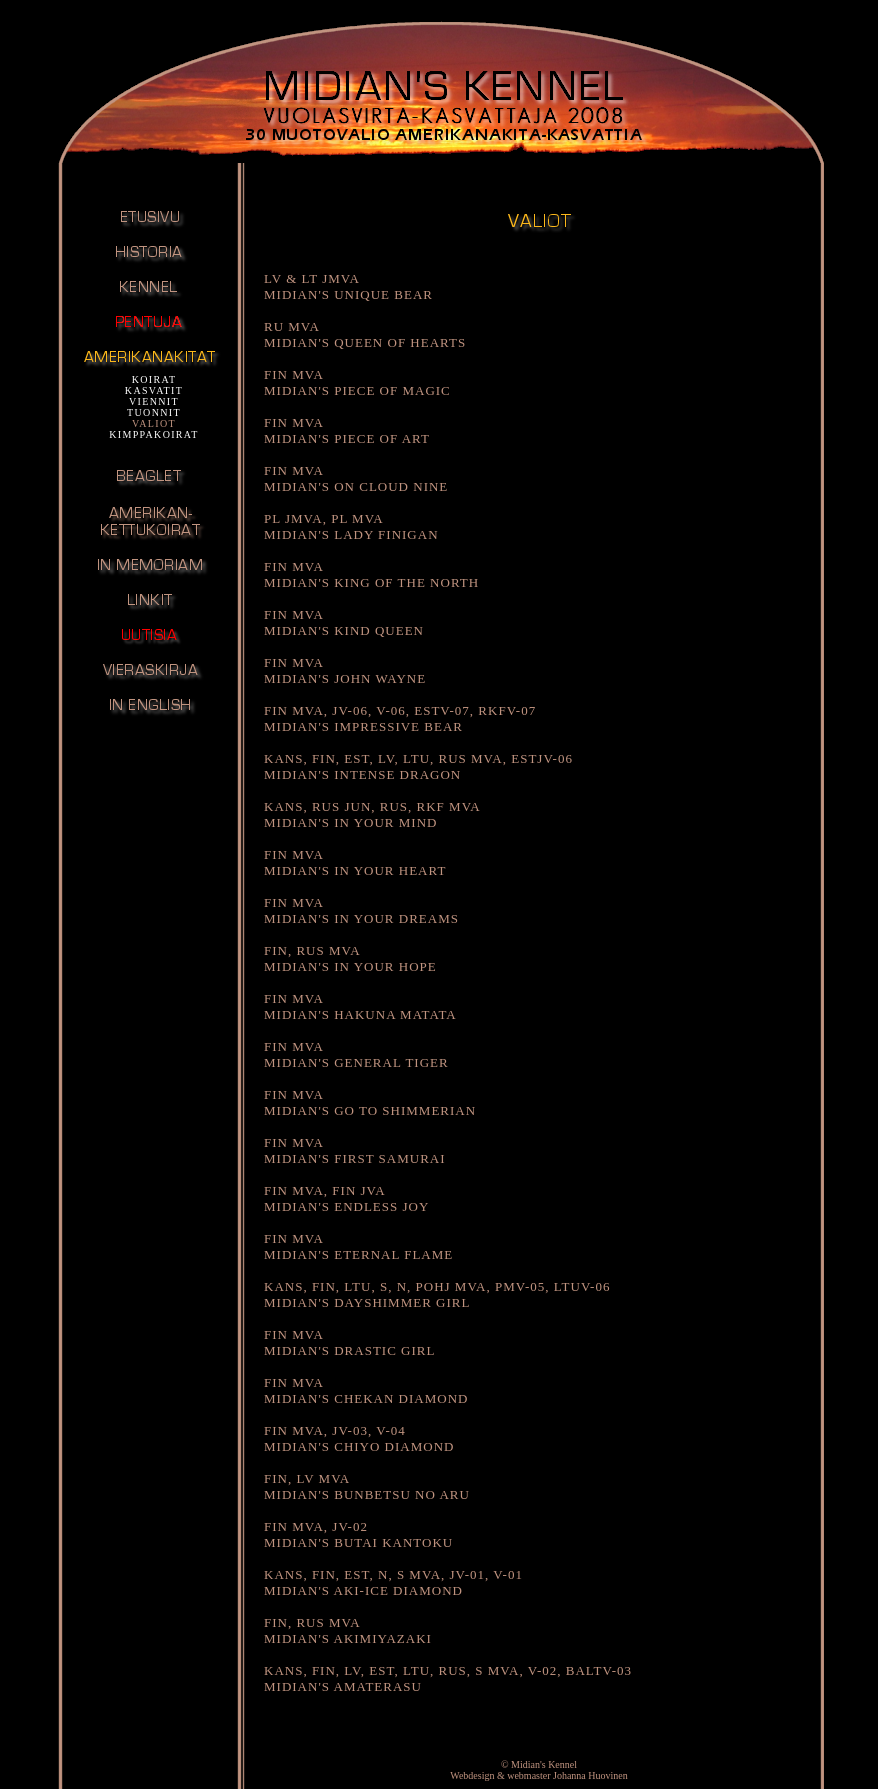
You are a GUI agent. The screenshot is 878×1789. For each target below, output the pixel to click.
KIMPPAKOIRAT (154, 434)
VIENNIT (154, 401)
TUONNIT (154, 412)
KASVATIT (154, 390)
